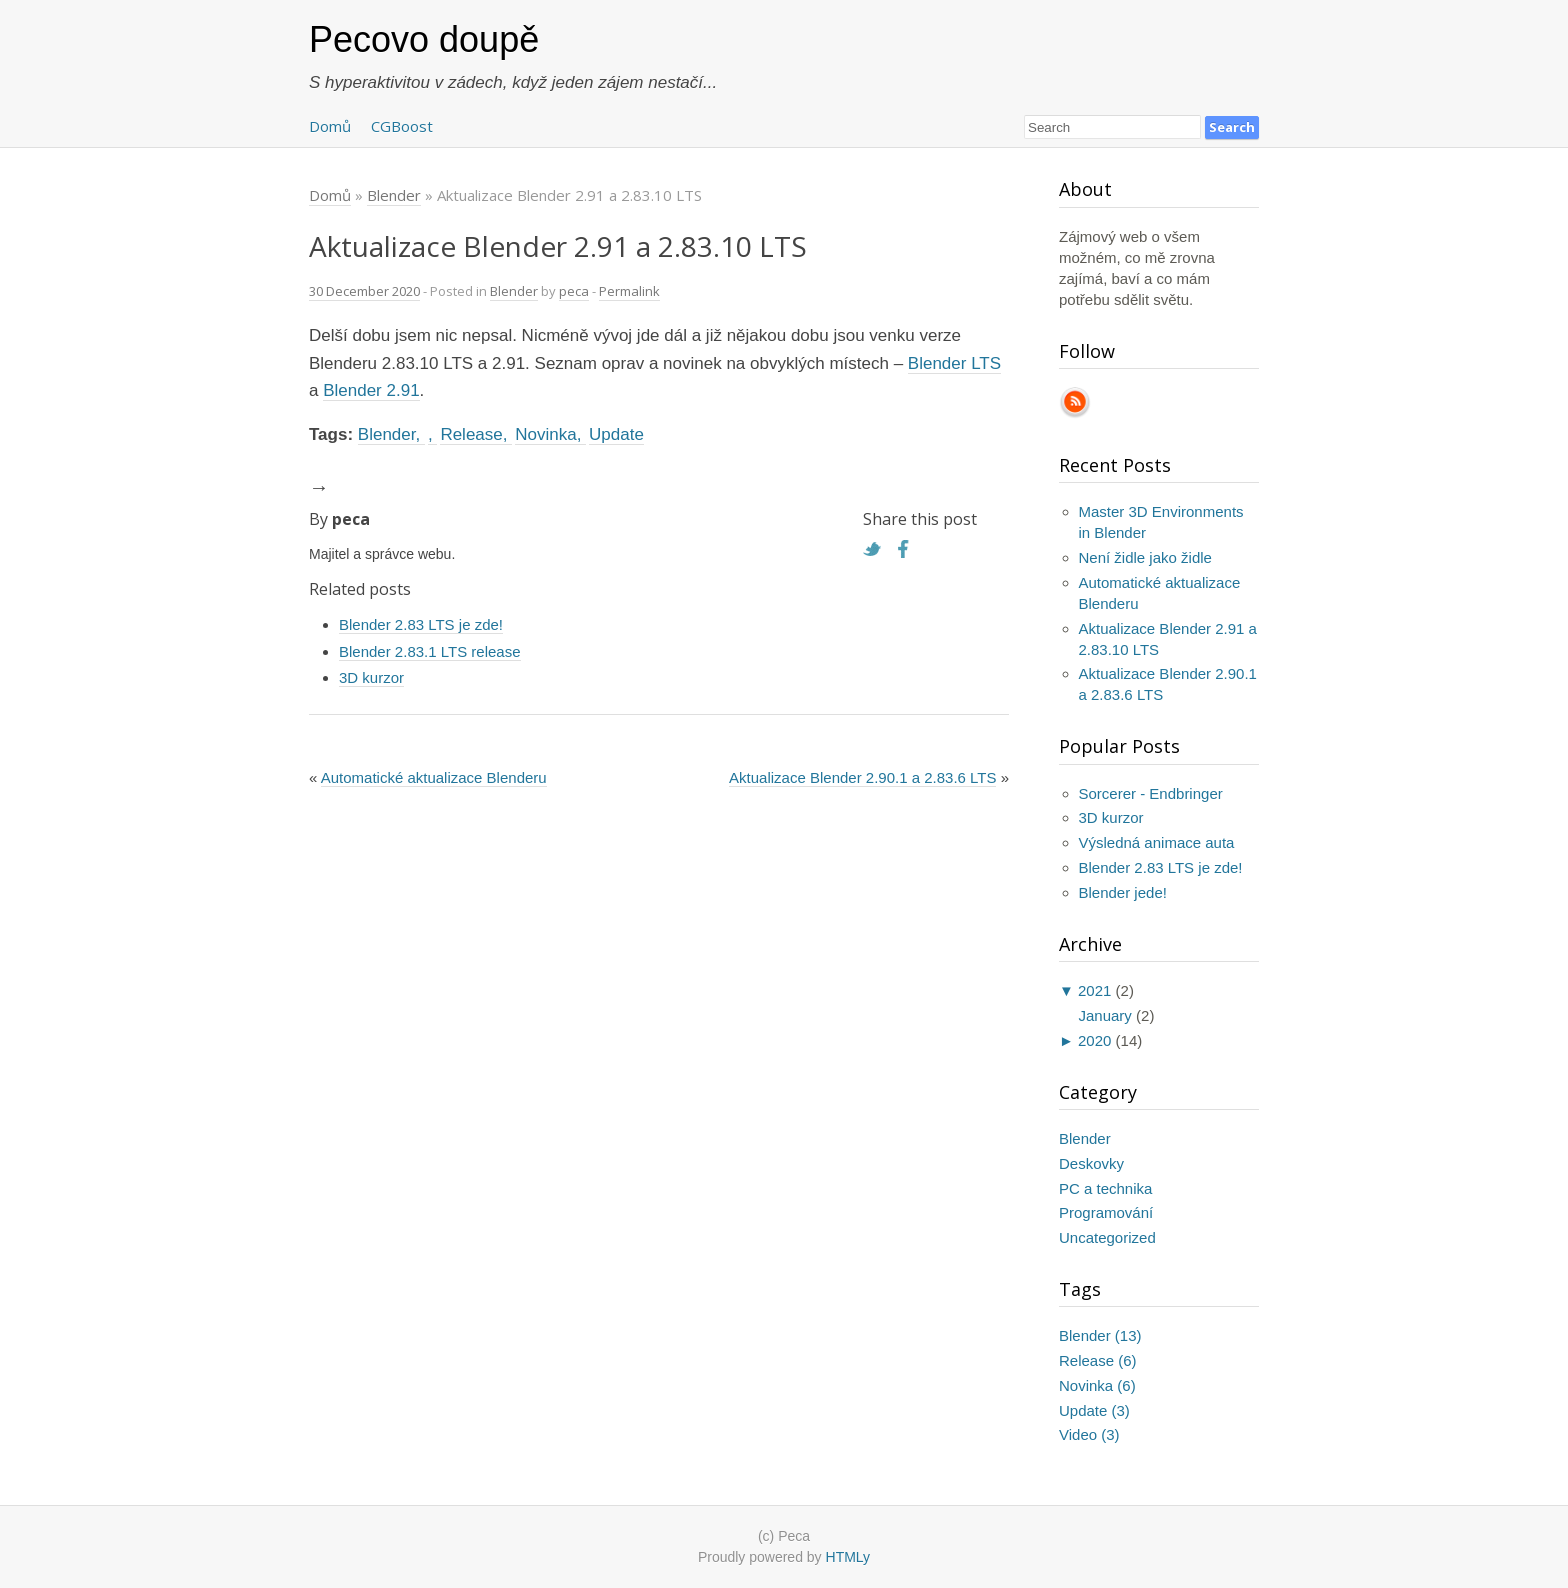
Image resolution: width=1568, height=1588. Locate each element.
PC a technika (1105, 1188)
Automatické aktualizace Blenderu (434, 777)
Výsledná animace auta (1157, 842)
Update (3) (1094, 1410)
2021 (1094, 990)
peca (574, 291)
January (1105, 1015)
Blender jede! (1123, 892)
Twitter (877, 549)
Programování (1106, 1212)
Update (616, 434)
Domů (330, 126)
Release (471, 434)
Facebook (909, 549)
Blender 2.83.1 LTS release (430, 651)
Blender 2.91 (371, 390)
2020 (1094, 1040)
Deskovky (1091, 1163)
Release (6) (1098, 1360)
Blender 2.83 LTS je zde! (421, 624)
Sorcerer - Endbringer (1151, 793)
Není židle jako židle (1145, 557)
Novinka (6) (1097, 1385)
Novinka (545, 434)
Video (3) (1089, 1434)
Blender (514, 291)
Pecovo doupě (424, 39)
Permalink (629, 291)
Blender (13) (1100, 1335)
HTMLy (848, 1557)
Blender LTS (954, 363)
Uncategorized (1107, 1237)
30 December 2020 (364, 291)
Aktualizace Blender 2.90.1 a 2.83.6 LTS (862, 777)
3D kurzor (371, 677)
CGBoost (402, 126)
